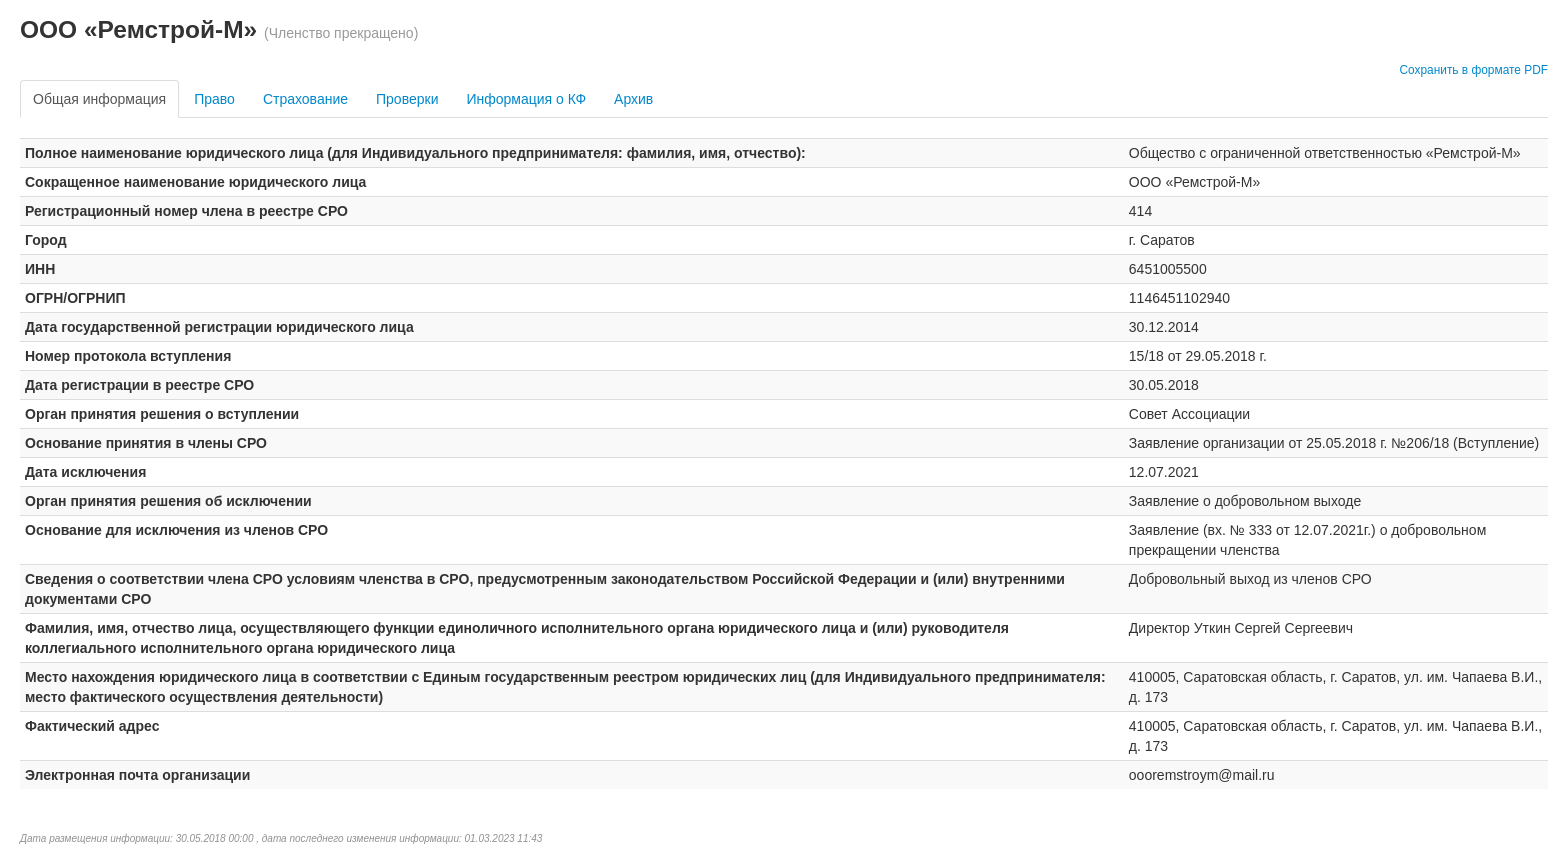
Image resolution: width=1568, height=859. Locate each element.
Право (214, 99)
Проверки (407, 99)
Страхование (305, 99)
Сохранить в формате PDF (1473, 70)
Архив (633, 99)
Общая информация (99, 99)
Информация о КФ (526, 99)
